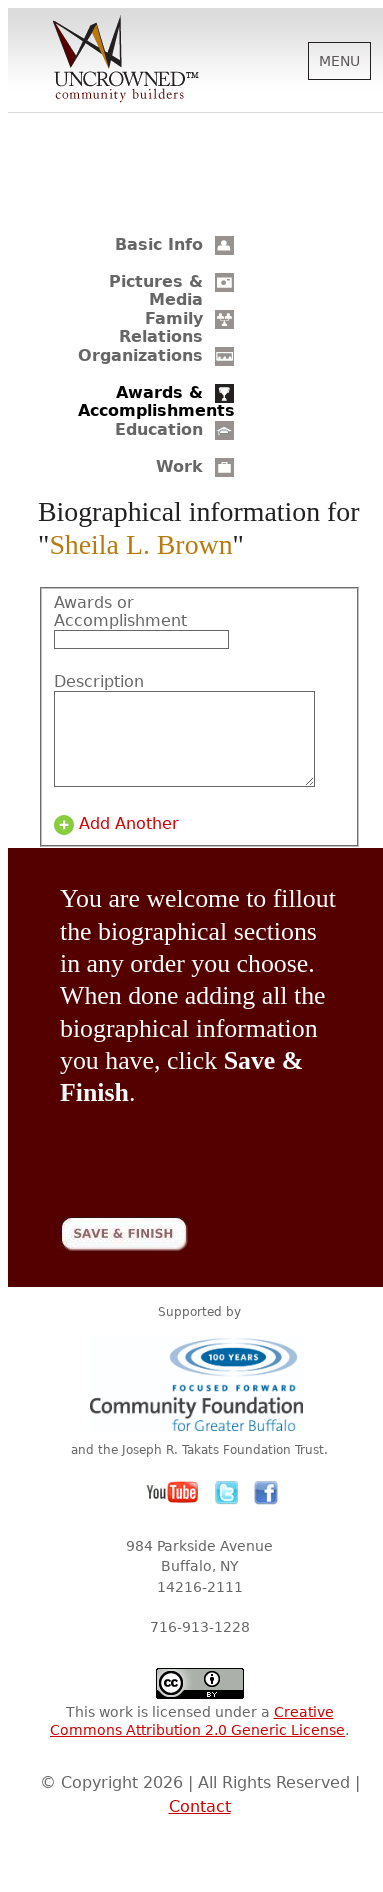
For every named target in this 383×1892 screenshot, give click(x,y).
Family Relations (161, 327)
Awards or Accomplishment (114, 612)
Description (99, 682)
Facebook (266, 1511)
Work (179, 466)
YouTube (173, 1511)
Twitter (227, 1511)
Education (159, 429)
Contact (200, 1824)
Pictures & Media (156, 290)
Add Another (129, 842)
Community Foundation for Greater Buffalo (200, 1401)
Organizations (140, 355)
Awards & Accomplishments (156, 401)
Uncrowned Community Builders (126, 60)
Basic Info (159, 244)
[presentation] (212, 1167)
